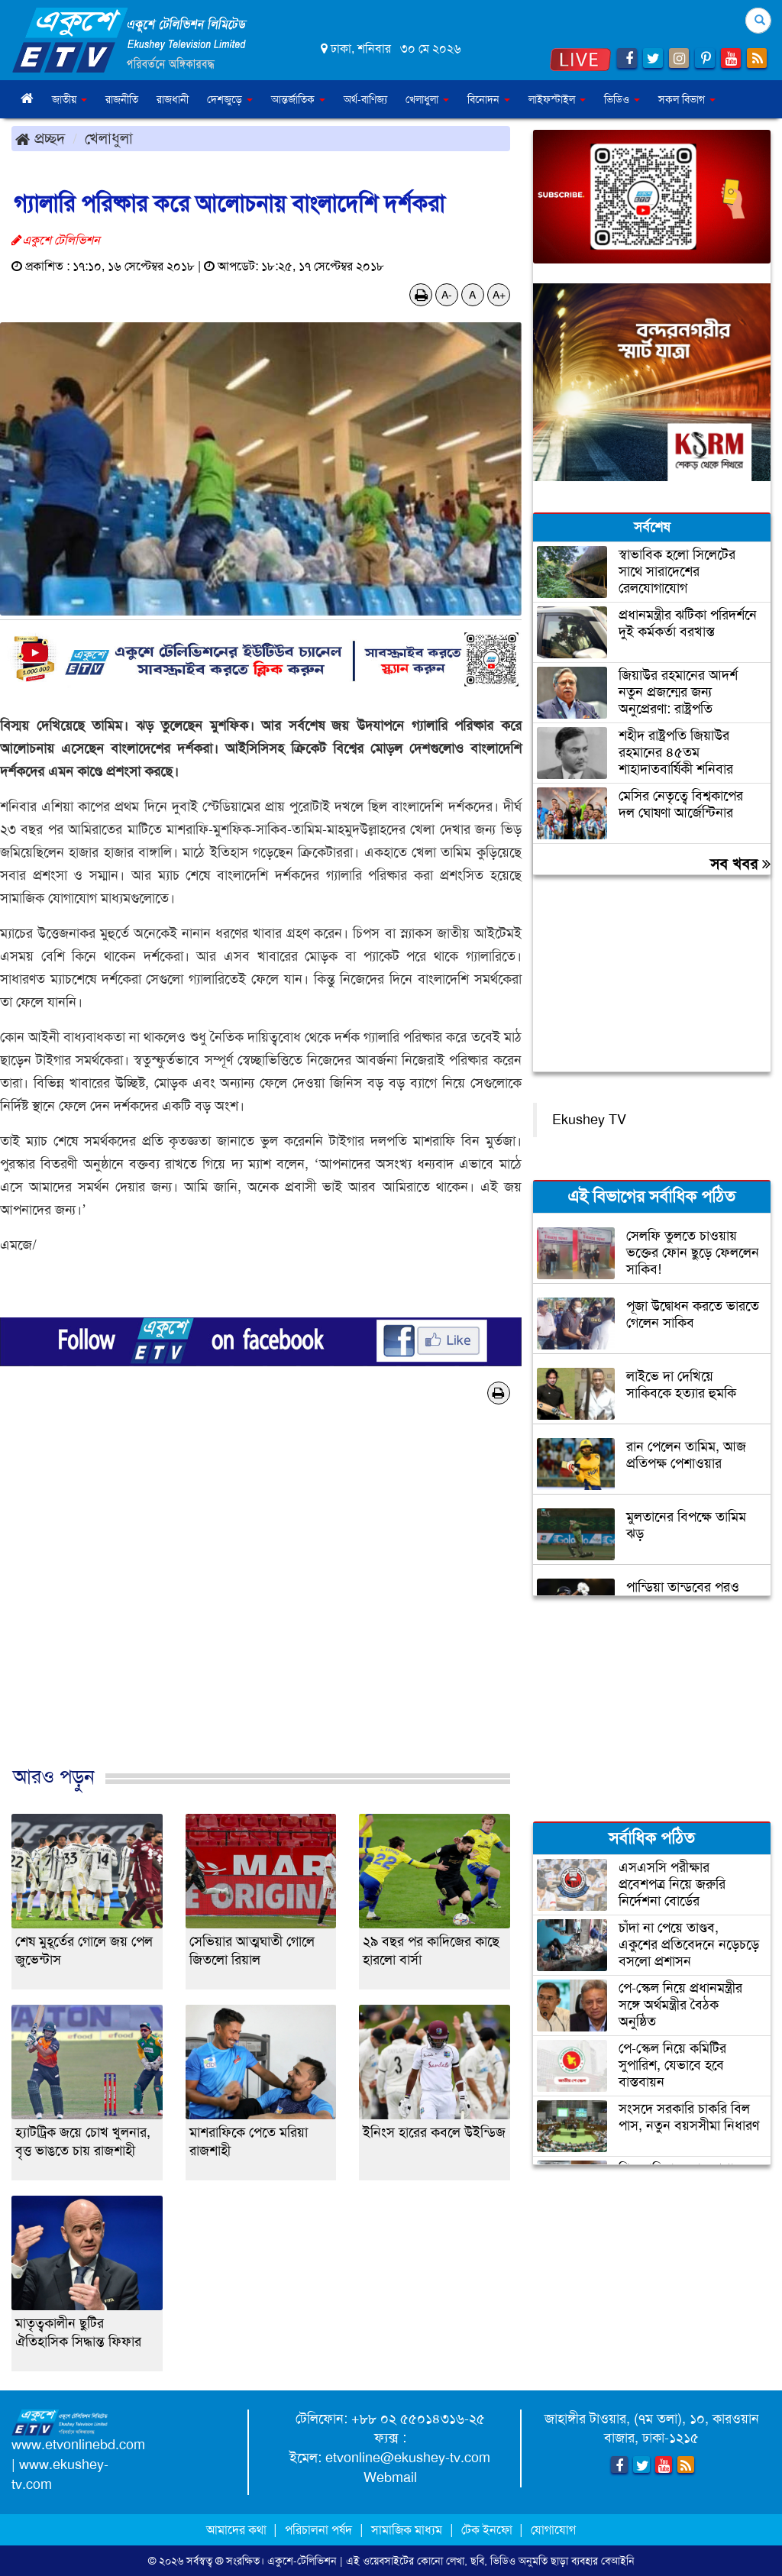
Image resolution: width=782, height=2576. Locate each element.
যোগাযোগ (553, 2530)
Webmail (390, 2477)
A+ (499, 295)
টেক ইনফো (488, 2530)
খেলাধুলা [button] (427, 99)
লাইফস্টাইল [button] (557, 99)
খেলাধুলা (109, 138)
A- (446, 295)
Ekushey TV (589, 1119)
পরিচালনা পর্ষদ (318, 2530)
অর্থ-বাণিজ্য (365, 99)
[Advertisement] (260, 1601)
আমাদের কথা (238, 2530)
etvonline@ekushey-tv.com (407, 2457)
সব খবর (740, 864)
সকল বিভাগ (687, 99)
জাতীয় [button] (69, 99)
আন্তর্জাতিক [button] (298, 99)
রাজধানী (173, 99)
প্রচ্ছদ (40, 138)
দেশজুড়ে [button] (230, 99)
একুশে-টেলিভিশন (302, 2561)
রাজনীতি (121, 99)
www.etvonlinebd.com (78, 2444)
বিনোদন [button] (488, 99)
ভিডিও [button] (622, 99)
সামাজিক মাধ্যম (406, 2530)
